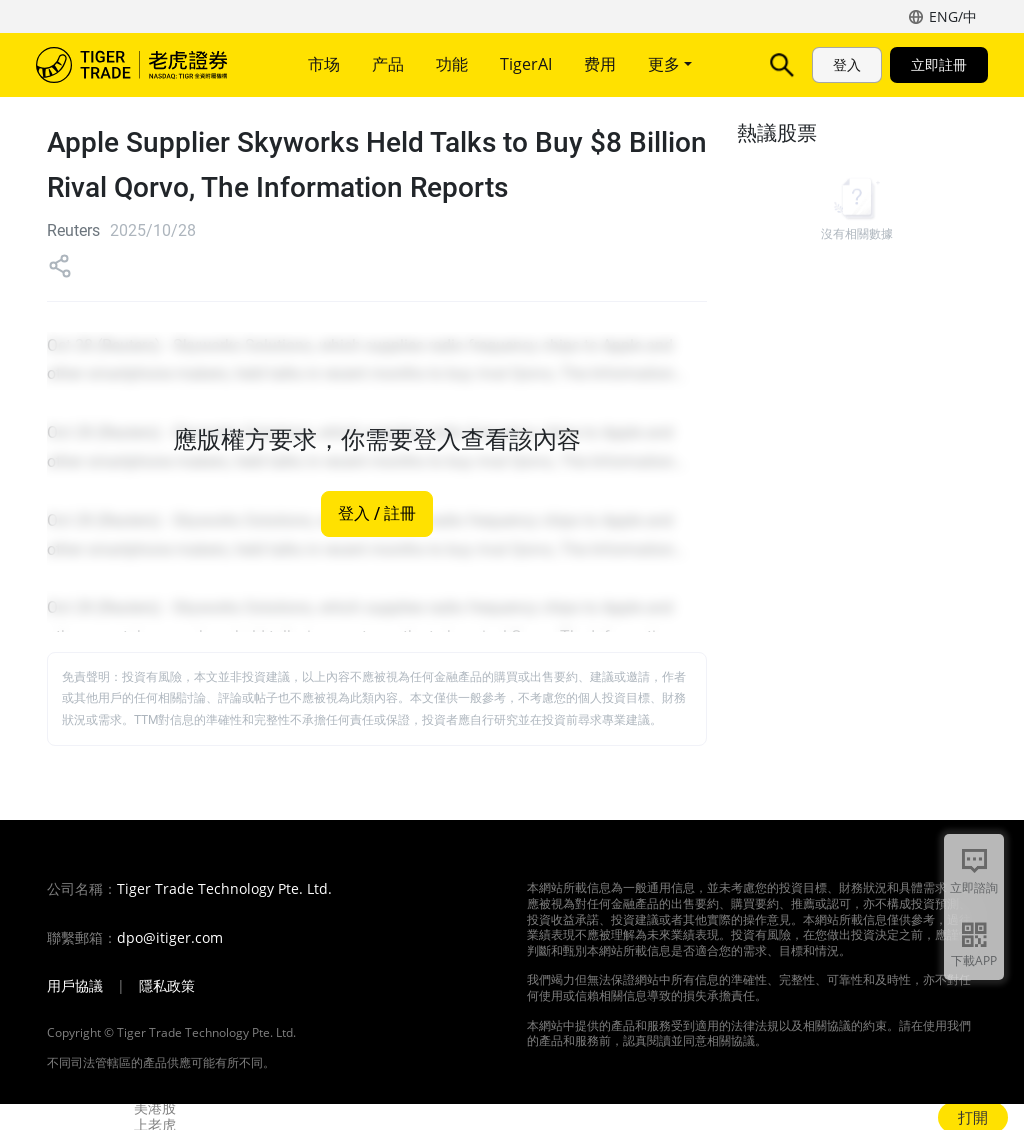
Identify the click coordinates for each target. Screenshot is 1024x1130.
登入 (847, 64)
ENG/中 (953, 16)
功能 (452, 64)
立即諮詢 (974, 887)
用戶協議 (75, 986)
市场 (324, 64)
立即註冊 (939, 64)
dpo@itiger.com (170, 938)
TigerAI (526, 64)
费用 (600, 64)
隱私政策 (167, 986)
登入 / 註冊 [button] (377, 514)
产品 (388, 64)
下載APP (974, 960)
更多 (670, 64)
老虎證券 (146, 65)
